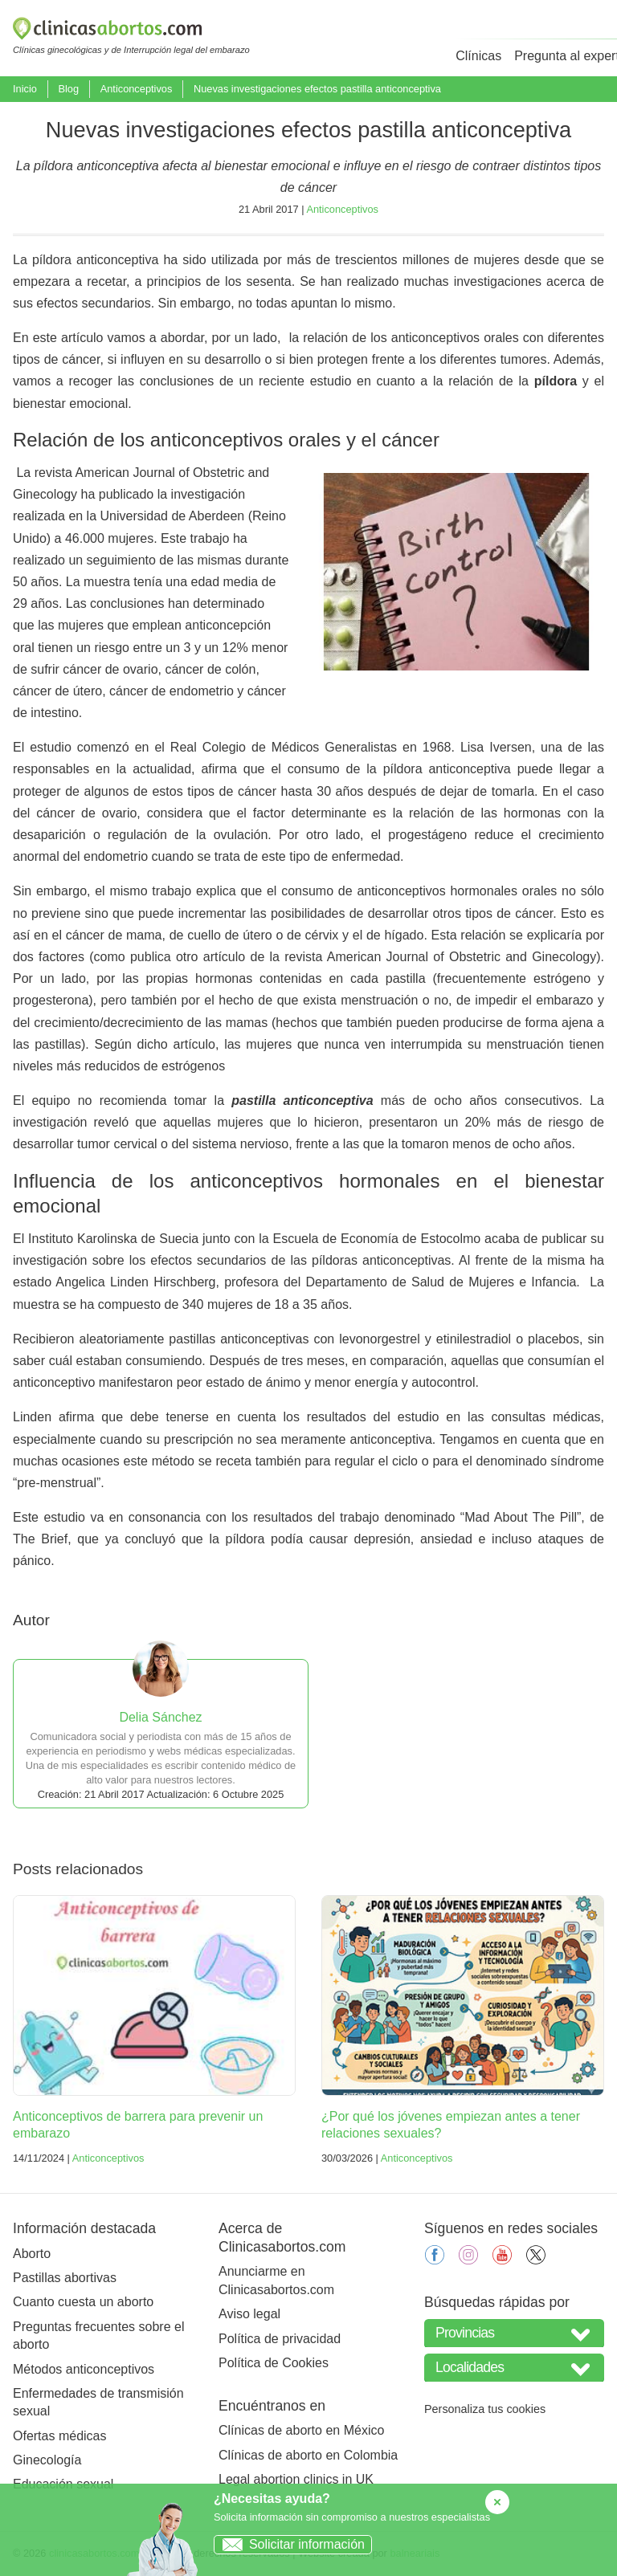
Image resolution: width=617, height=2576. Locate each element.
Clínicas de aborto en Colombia (308, 2455)
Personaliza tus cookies (484, 2409)
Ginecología (47, 2460)
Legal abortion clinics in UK (296, 2479)
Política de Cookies (274, 2363)
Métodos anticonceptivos (83, 2369)
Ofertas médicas (59, 2436)
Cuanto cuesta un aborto (83, 2302)
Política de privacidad (280, 2339)
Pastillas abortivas (64, 2278)
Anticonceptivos (136, 89)
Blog (68, 89)
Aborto (32, 2253)
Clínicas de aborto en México (301, 2430)
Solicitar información (290, 2544)
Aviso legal (249, 2314)
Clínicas (478, 56)
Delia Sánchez (160, 1717)
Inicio (25, 89)
